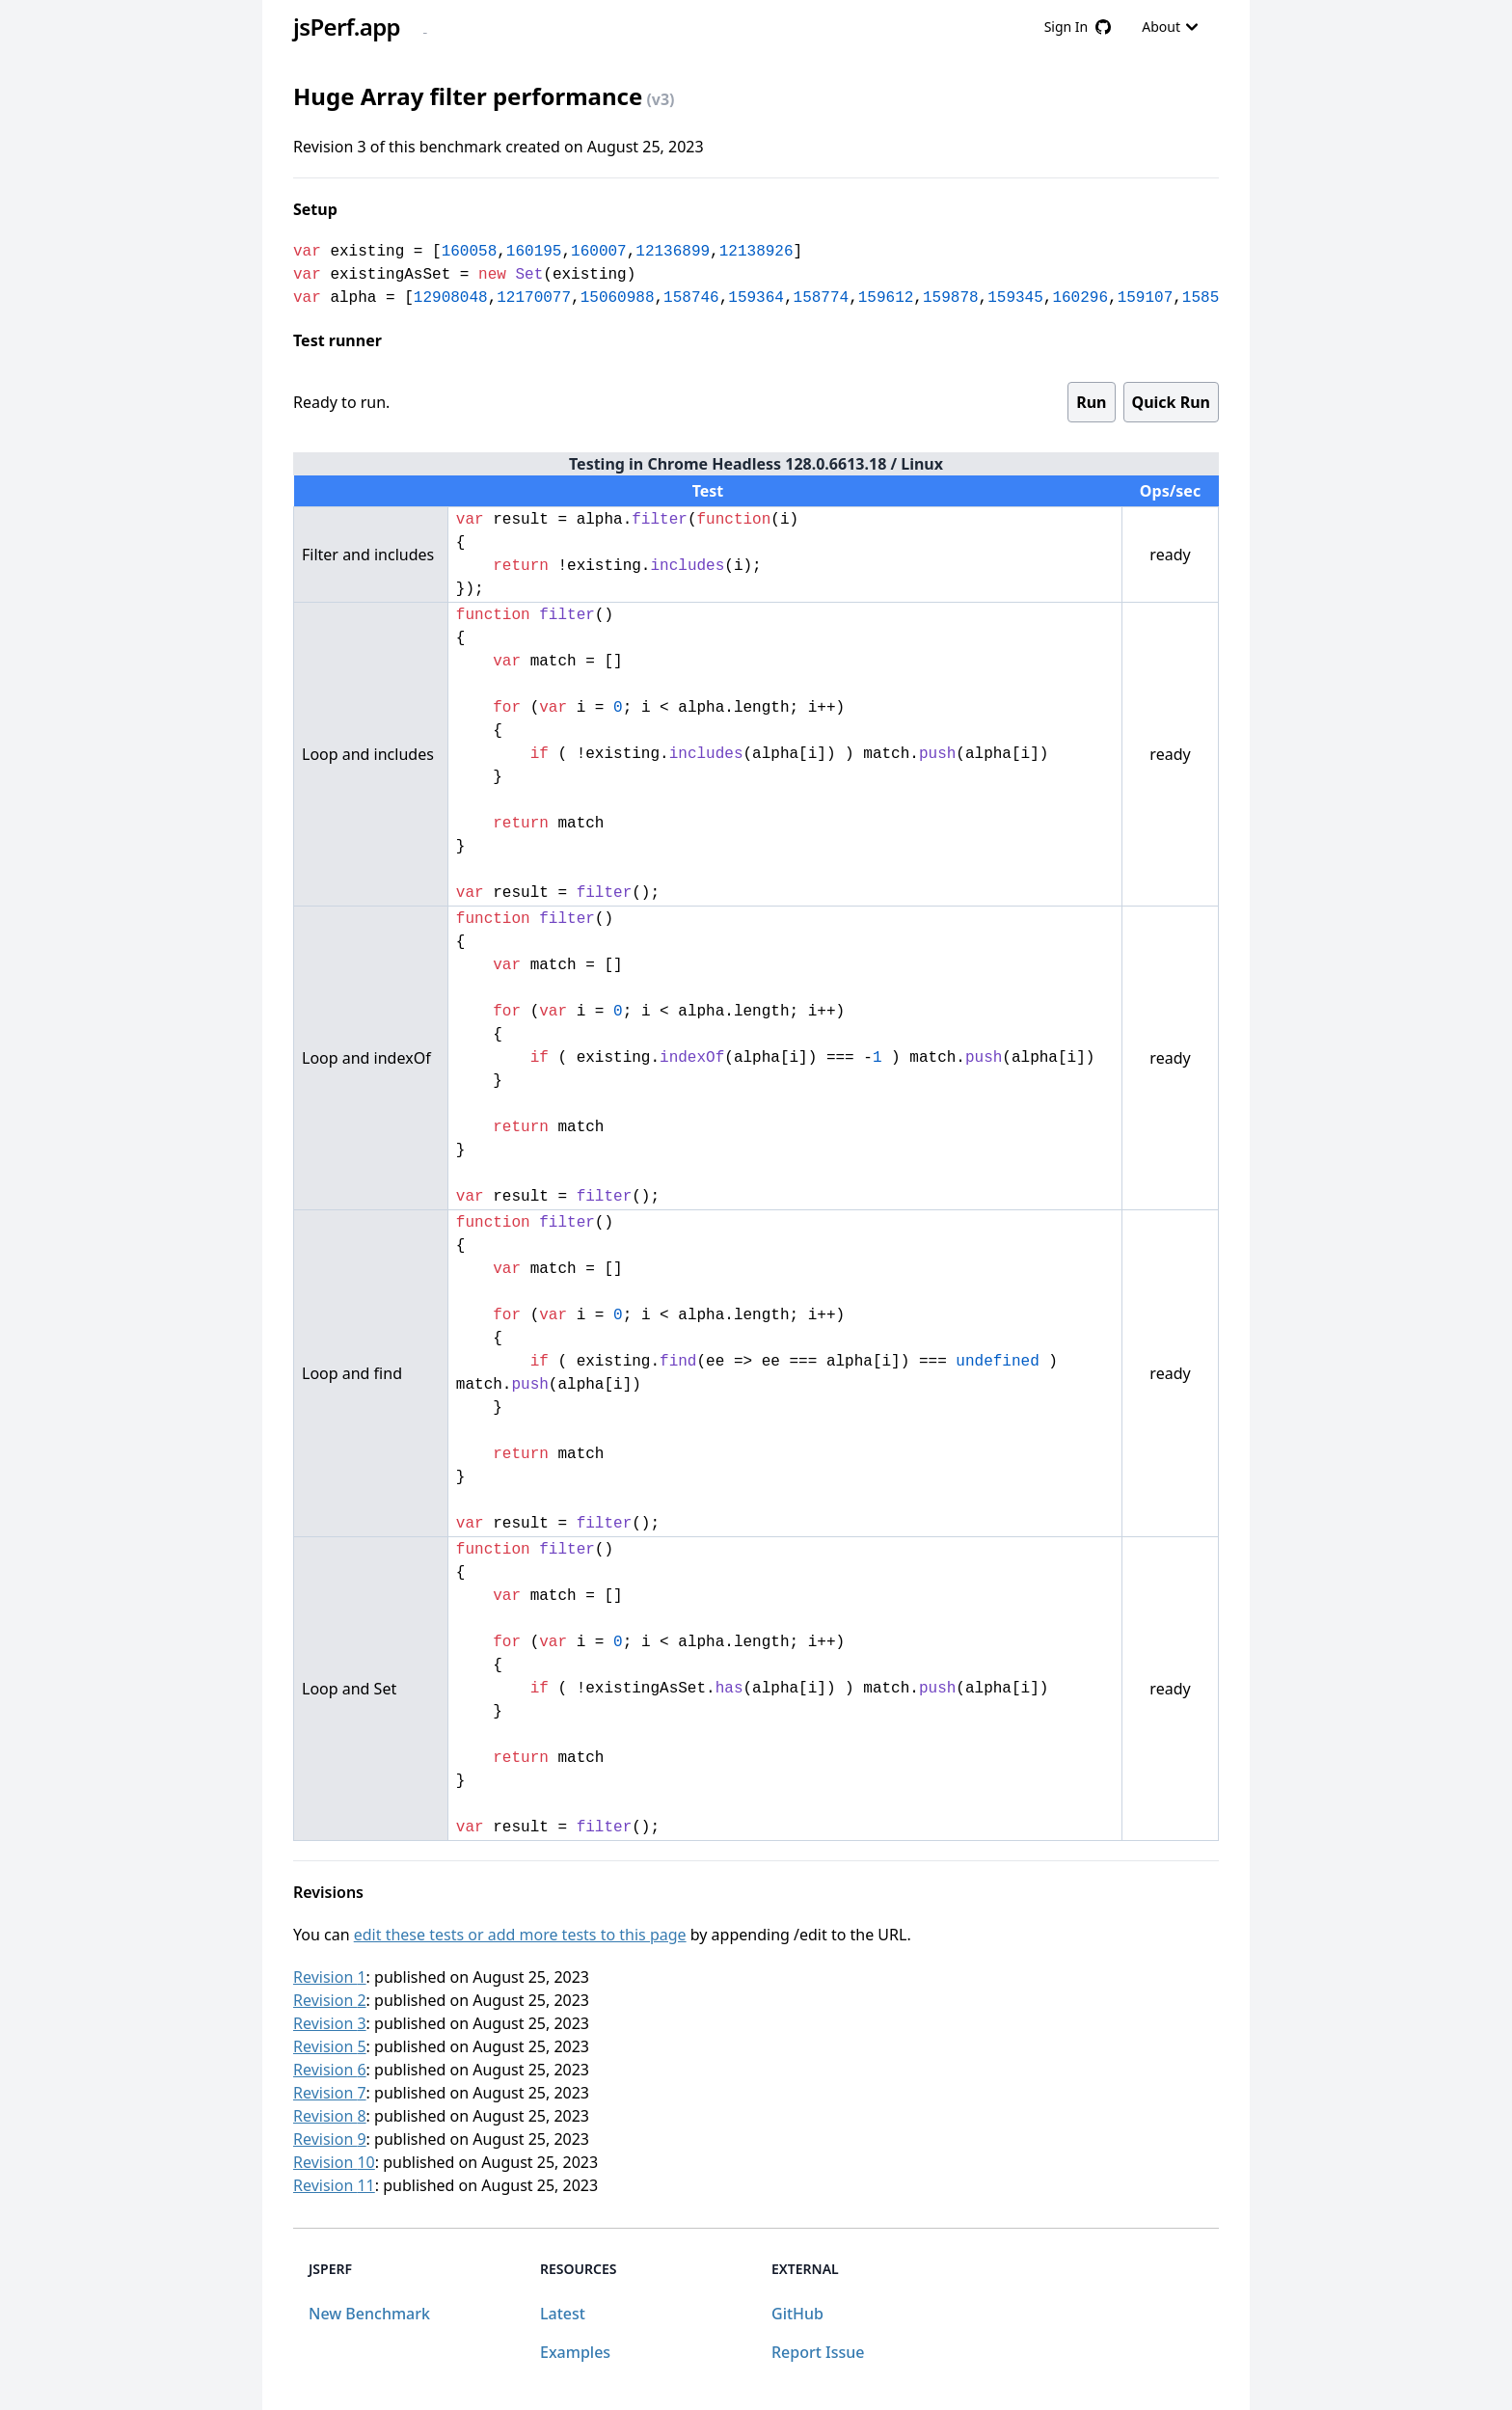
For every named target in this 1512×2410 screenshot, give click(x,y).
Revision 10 (334, 2162)
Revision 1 (329, 1977)
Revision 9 (329, 2139)
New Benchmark (369, 2313)
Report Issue (817, 2352)
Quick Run (1171, 402)
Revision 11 (334, 2185)
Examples (575, 2352)
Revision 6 (329, 2069)
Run (1091, 402)
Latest (562, 2313)
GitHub (797, 2313)
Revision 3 (329, 2023)
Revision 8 (329, 2115)
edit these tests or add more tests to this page (520, 1934)
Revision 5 (329, 2046)
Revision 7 (329, 2092)
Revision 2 (329, 2000)
